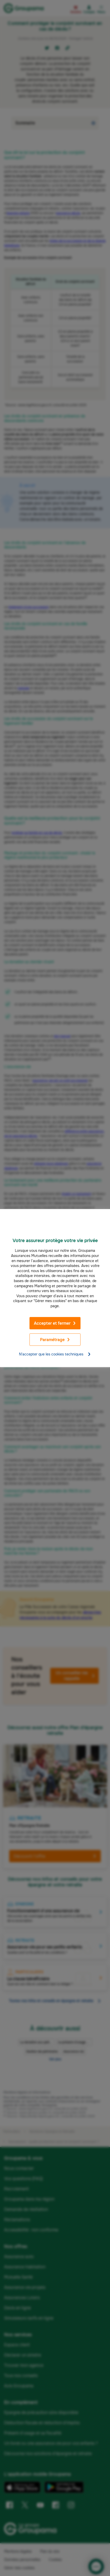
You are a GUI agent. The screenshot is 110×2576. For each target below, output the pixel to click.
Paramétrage (55, 1339)
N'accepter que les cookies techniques (55, 1354)
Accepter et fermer (55, 1323)
